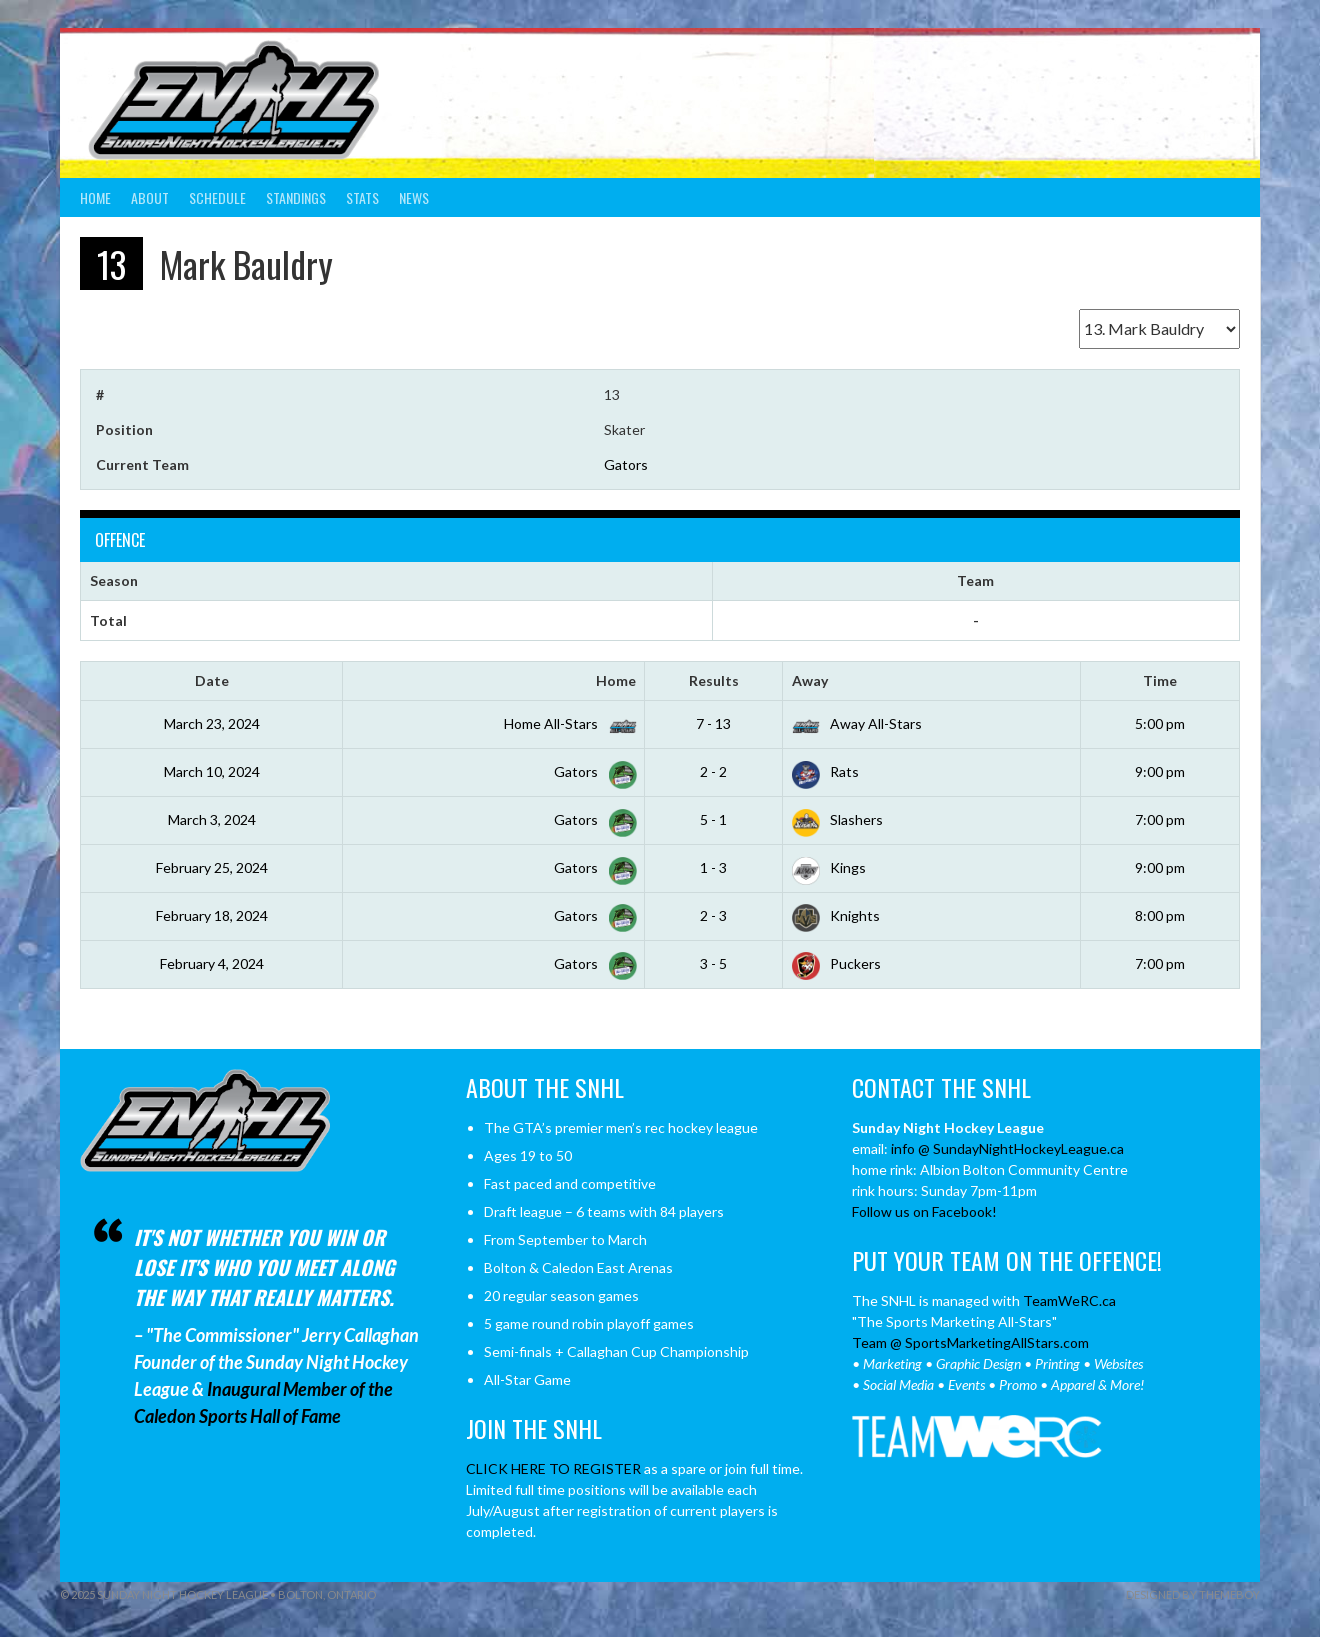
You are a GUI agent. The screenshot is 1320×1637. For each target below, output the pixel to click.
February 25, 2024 (212, 867)
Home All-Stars (566, 723)
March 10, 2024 (212, 771)
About (150, 197)
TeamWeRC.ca (1069, 1300)
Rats (825, 771)
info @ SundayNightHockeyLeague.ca (1007, 1148)
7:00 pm (1160, 819)
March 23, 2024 (212, 723)
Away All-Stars (857, 723)
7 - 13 (713, 723)
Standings (296, 197)
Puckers (836, 963)
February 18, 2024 (212, 915)
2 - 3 (713, 915)
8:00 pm (1160, 915)
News (414, 197)
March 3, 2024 (212, 819)
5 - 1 (713, 819)
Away (810, 680)
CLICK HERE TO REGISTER (553, 1468)
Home (95, 197)
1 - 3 (713, 867)
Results (714, 680)
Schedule (217, 197)
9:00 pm (1160, 771)
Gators (626, 464)
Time (1160, 680)
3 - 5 (713, 963)
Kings (829, 867)
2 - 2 (713, 771)
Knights (836, 915)
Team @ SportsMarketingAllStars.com (970, 1342)
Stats (362, 197)
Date (212, 680)
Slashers (837, 819)
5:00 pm (1160, 723)
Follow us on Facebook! (924, 1211)
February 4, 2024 (212, 963)
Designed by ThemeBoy (1193, 1594)
